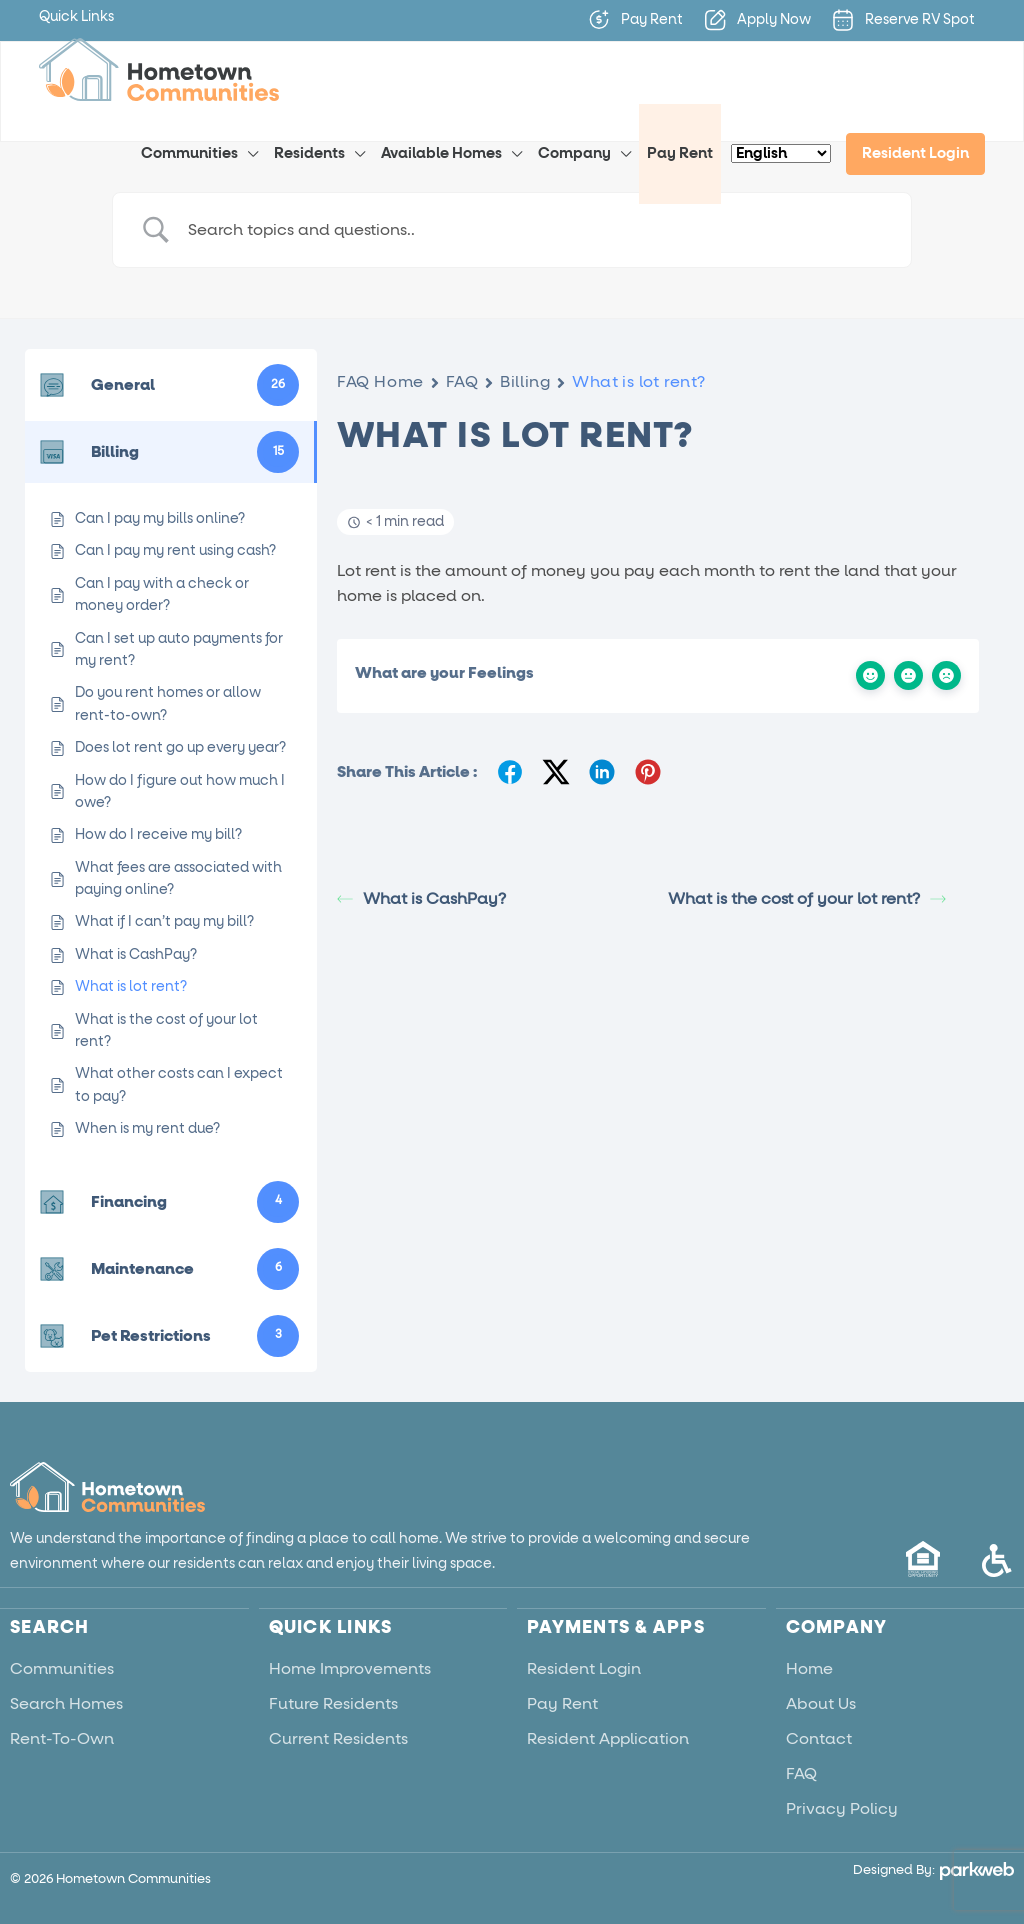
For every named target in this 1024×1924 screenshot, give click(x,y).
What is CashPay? (421, 899)
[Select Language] (781, 153)
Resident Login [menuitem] (915, 153)
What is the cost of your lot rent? (807, 899)
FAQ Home (380, 382)
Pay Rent (680, 153)
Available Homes (441, 153)
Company (574, 153)
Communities (189, 153)
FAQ (462, 382)
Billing (525, 382)
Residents (309, 153)
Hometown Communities (133, 1878)
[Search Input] (537, 230)
